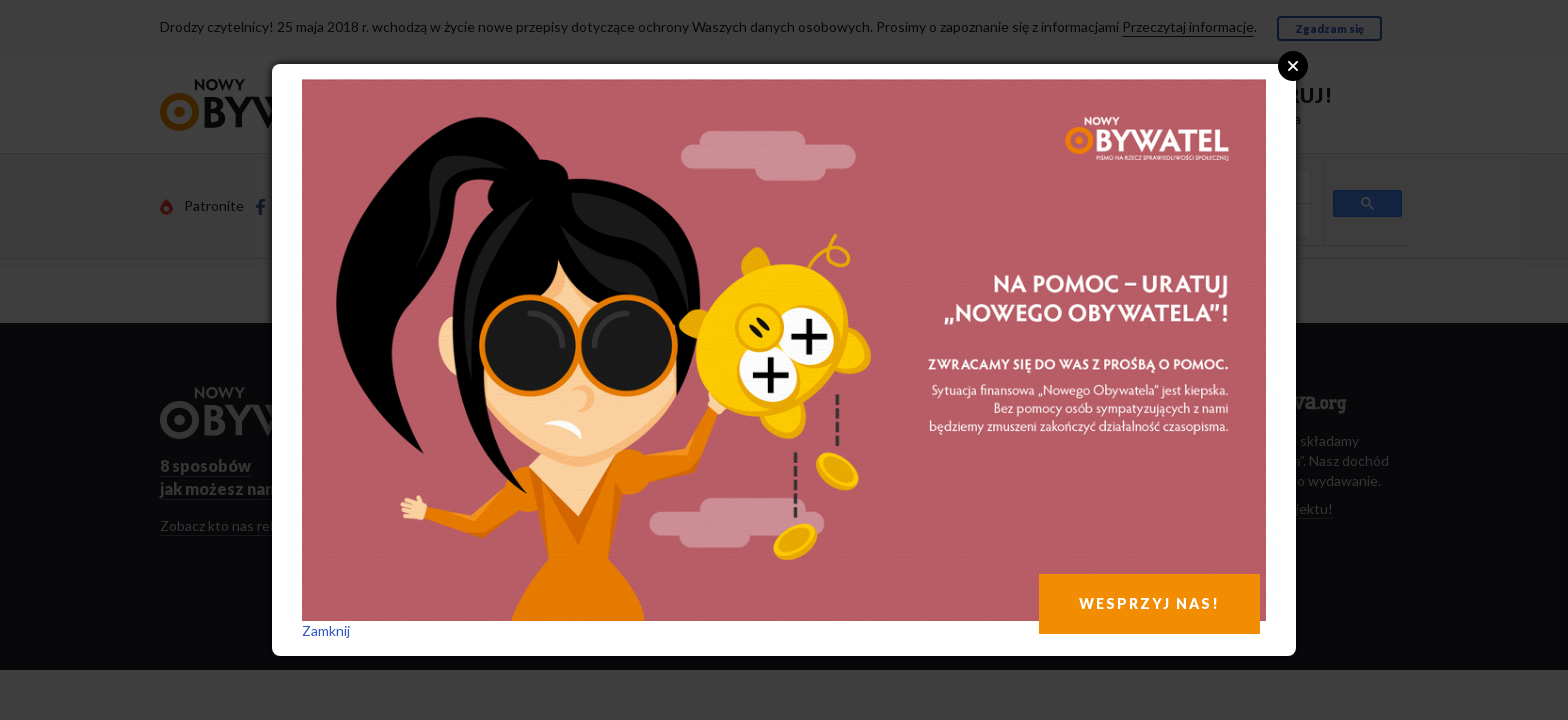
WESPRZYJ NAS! (1149, 603)
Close (1293, 66)
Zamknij (326, 630)
